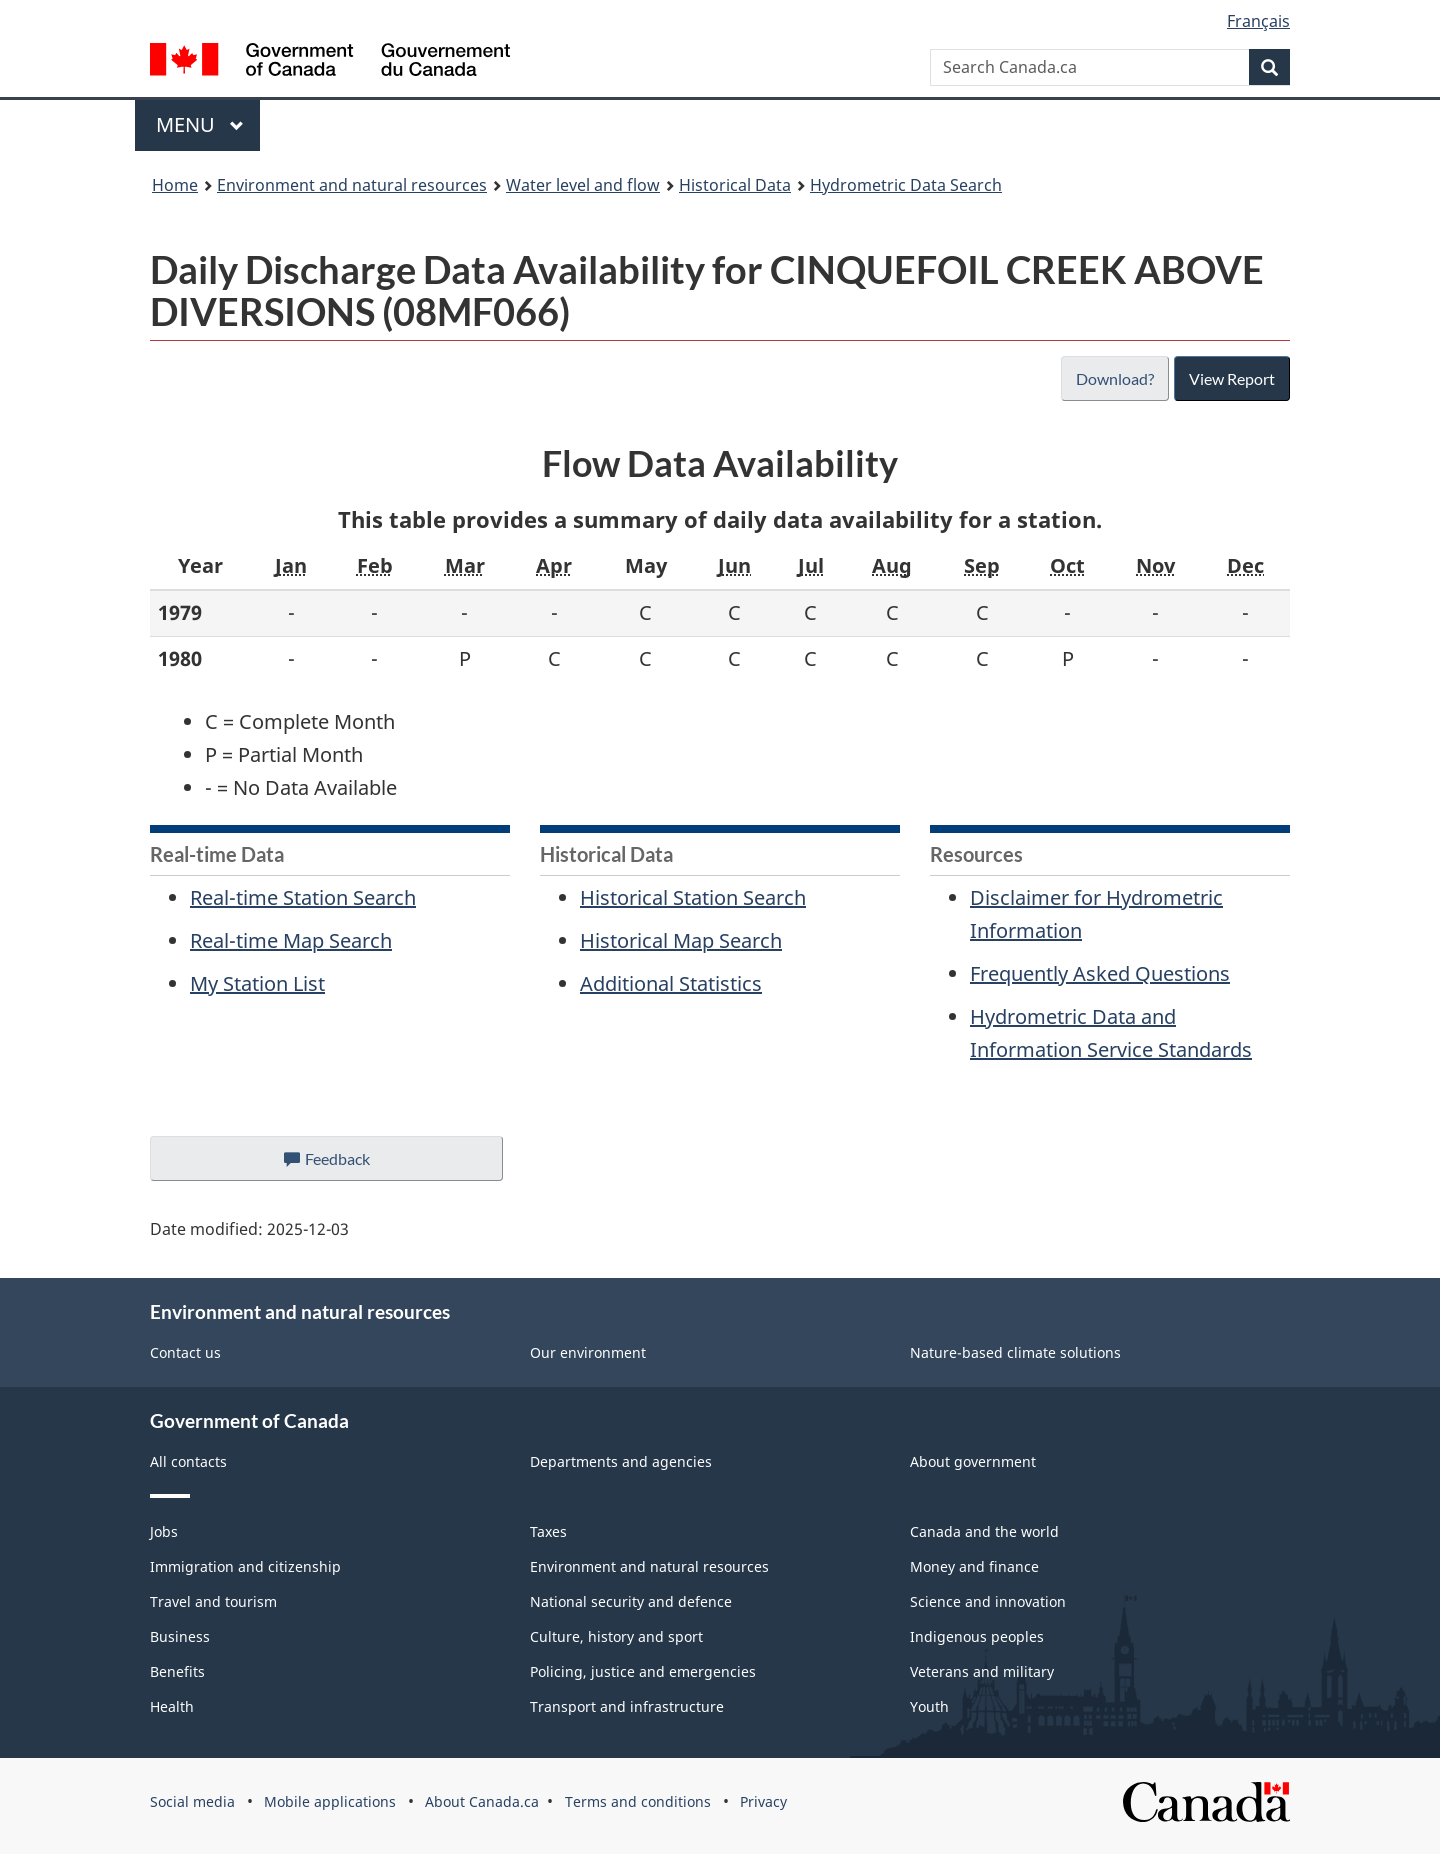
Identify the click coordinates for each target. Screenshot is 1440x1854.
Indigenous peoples (977, 1636)
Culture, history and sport (616, 1636)
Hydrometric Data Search (906, 185)
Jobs (164, 1531)
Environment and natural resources (352, 185)
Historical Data (735, 185)
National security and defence (631, 1601)
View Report (1231, 378)
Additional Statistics (671, 983)
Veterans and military (982, 1671)
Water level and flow (583, 185)
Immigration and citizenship (245, 1566)
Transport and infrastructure (627, 1706)
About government (973, 1461)
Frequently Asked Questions (1100, 973)
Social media (192, 1801)
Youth (929, 1706)
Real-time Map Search (291, 940)
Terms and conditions (638, 1801)
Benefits (177, 1671)
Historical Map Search (681, 940)
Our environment (588, 1352)
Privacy (763, 1801)
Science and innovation (988, 1601)
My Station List (257, 983)
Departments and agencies (621, 1461)
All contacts (188, 1461)
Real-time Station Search (303, 897)
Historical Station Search (693, 897)
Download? (1113, 378)
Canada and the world (984, 1531)
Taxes (548, 1531)
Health (172, 1706)
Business (180, 1636)
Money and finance (974, 1566)
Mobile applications (330, 1801)
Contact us (185, 1352)
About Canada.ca (482, 1801)
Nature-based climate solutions (1015, 1352)
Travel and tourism (213, 1601)
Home (175, 185)
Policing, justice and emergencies (643, 1671)
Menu (200, 124)
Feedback (346, 1164)
